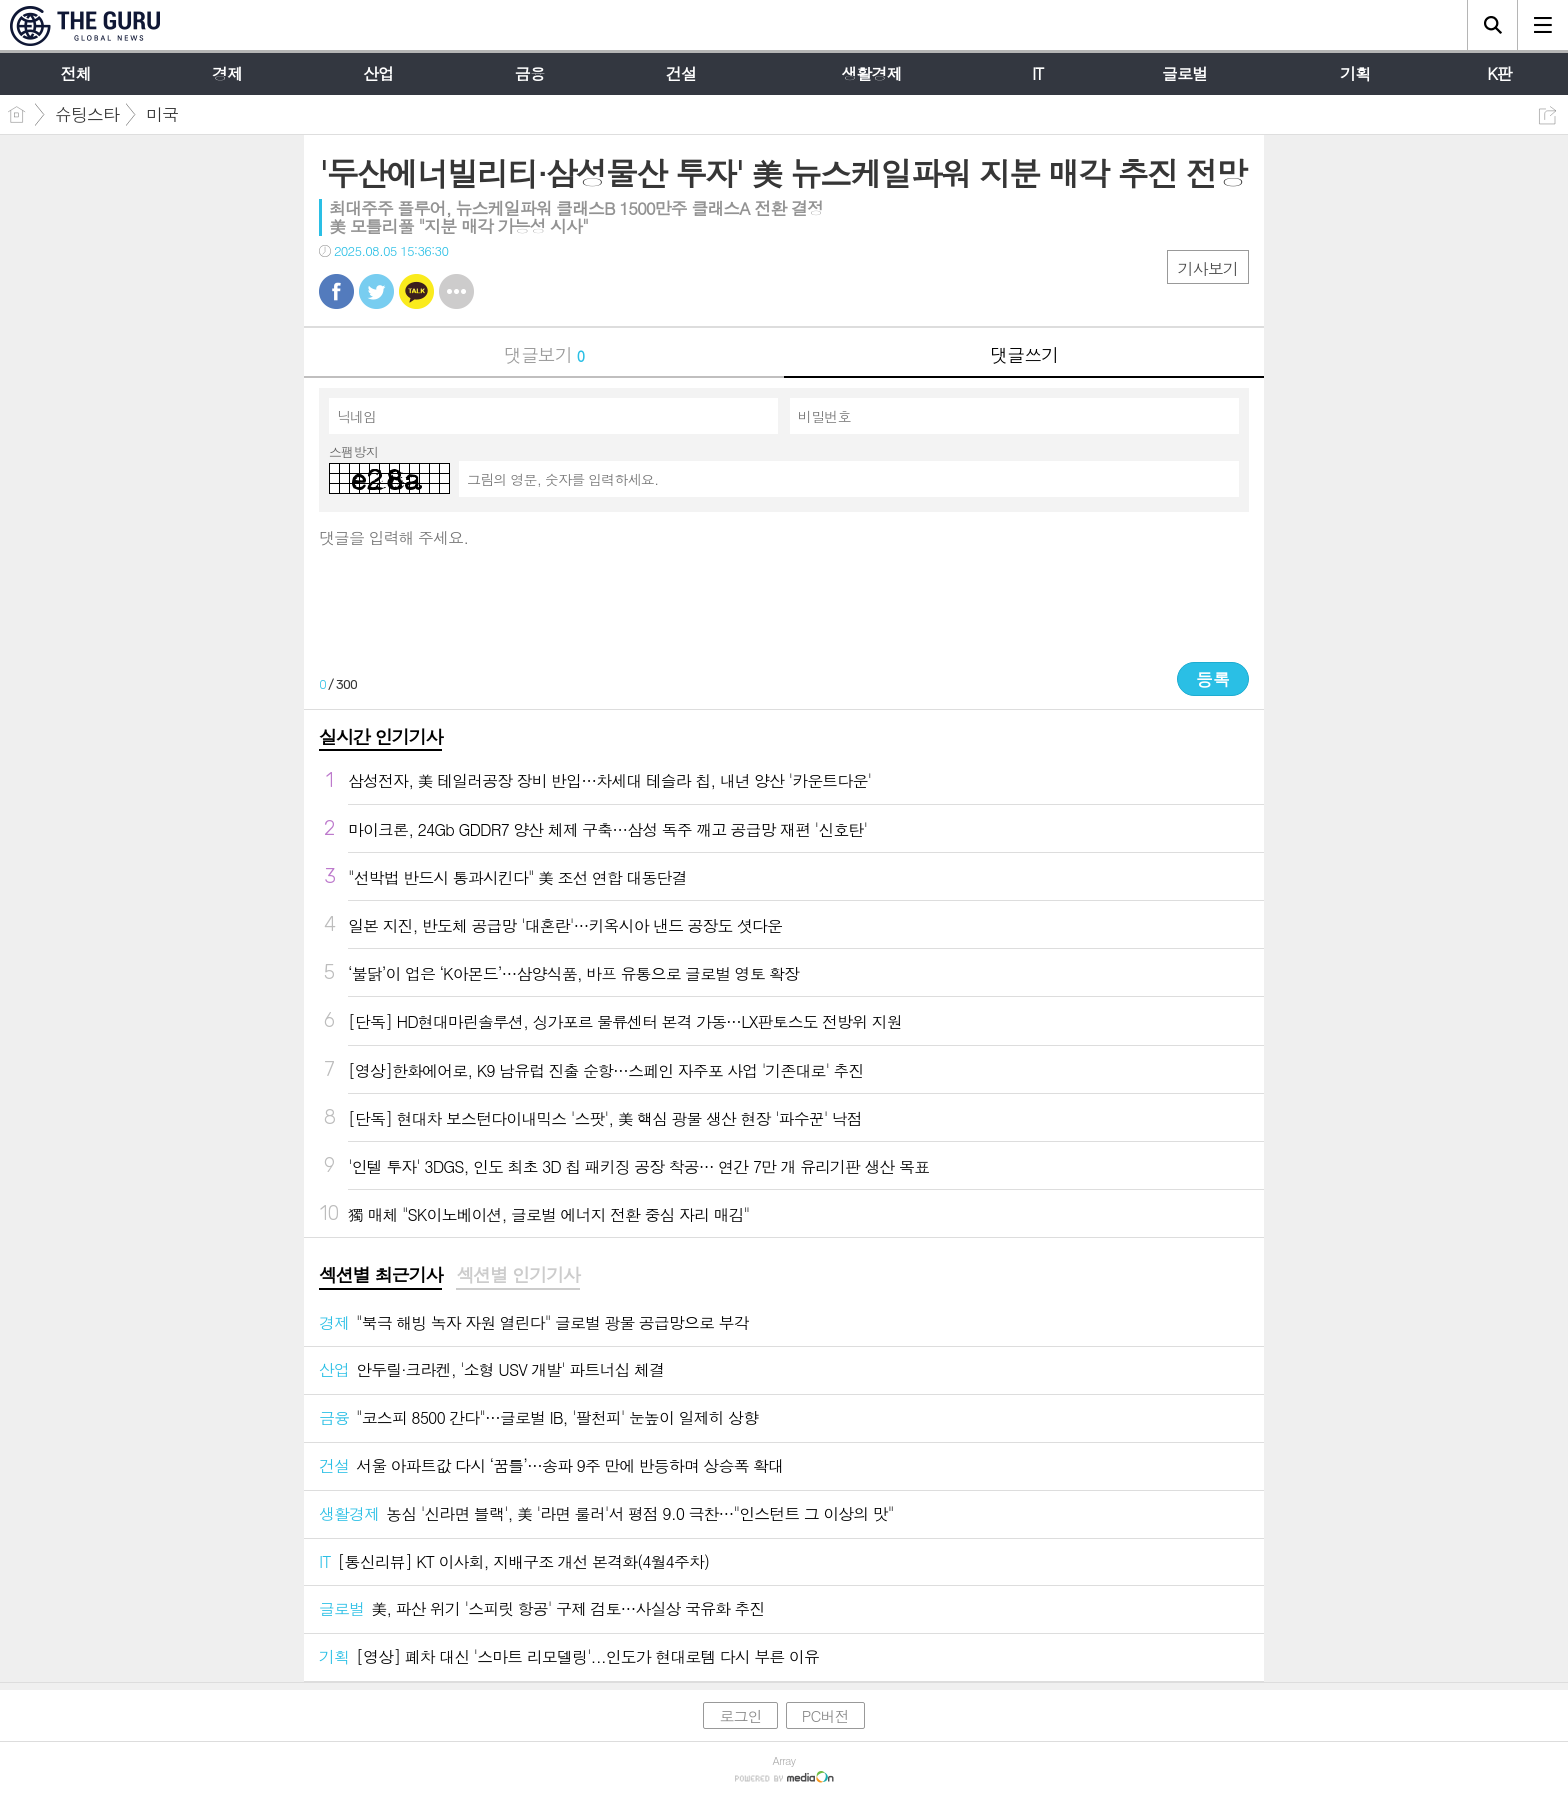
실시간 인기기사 (380, 736)
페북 (336, 291)
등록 (1213, 679)
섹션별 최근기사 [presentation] (380, 1275)
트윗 (376, 291)
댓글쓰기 (1024, 354)
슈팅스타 (87, 114)
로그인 (740, 1715)
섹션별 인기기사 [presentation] (517, 1275)
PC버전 (825, 1715)
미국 (162, 114)
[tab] (380, 1276)
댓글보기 (544, 354)
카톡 (416, 291)
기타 (456, 291)
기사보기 (1208, 268)
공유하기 (1547, 115)
